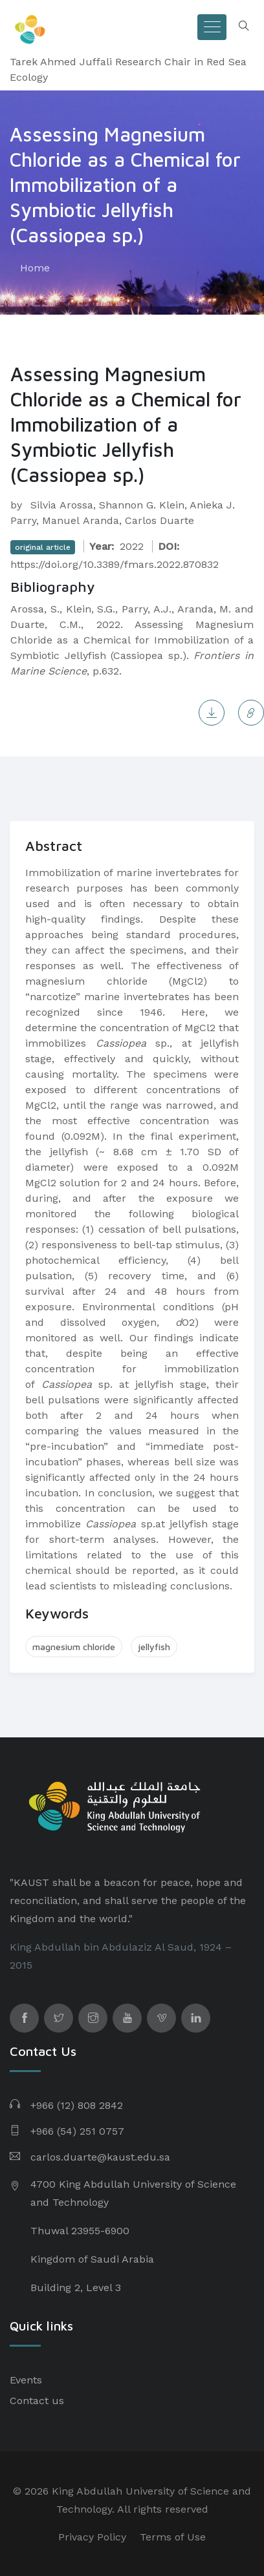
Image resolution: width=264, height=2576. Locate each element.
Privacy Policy (92, 2537)
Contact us (37, 2400)
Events (26, 2380)
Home (35, 268)
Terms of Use (173, 2537)
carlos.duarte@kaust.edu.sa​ (100, 2157)
